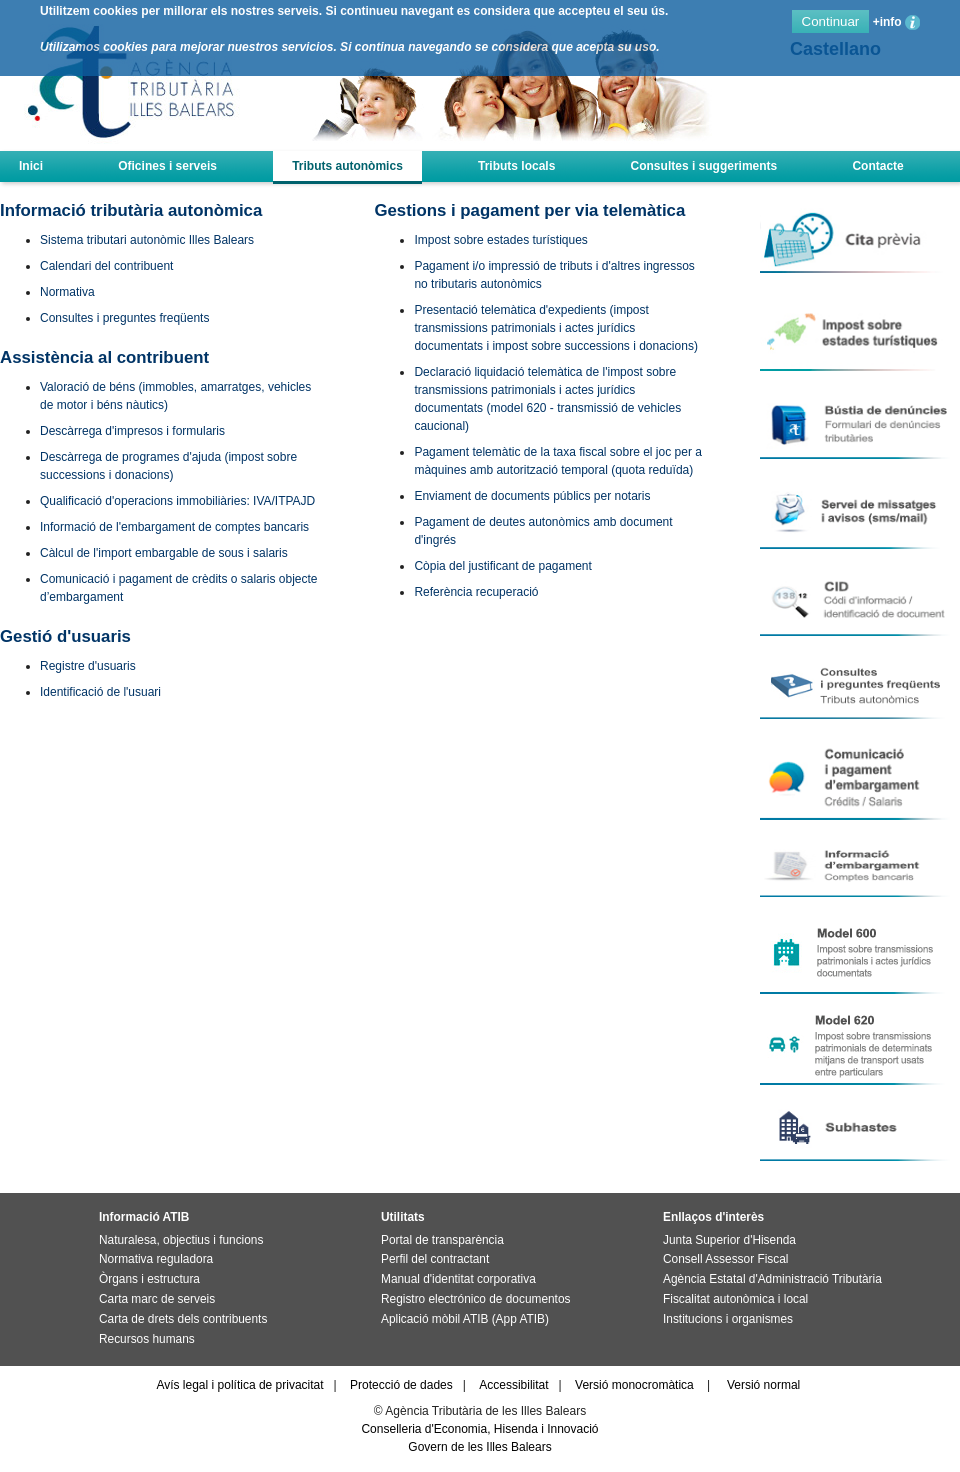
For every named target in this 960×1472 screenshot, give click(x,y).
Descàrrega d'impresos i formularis (132, 431)
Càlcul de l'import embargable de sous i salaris (164, 553)
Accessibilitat (513, 1385)
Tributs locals (516, 166)
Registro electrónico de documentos (475, 1299)
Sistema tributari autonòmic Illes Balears (147, 240)
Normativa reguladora (156, 1259)
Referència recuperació (476, 592)
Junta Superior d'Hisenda (729, 1240)
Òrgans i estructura (149, 1279)
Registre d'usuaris (88, 666)
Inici (31, 166)
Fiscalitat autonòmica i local (735, 1299)
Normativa (67, 292)
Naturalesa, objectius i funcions (181, 1240)
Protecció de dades (401, 1385)
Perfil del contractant (435, 1259)
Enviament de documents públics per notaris (532, 496)
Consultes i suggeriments (704, 166)
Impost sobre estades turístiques (500, 240)
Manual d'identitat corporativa (458, 1279)
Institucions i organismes (728, 1319)
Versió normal (763, 1385)
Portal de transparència (442, 1240)
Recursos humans (147, 1339)
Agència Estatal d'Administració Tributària (772, 1279)
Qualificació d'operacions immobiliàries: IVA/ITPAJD (177, 501)
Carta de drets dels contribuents (183, 1319)
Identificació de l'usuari (100, 692)
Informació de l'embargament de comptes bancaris (174, 527)
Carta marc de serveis (157, 1299)
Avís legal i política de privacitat (239, 1385)
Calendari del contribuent (106, 266)
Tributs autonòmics (347, 166)
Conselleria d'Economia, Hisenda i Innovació (479, 1429)
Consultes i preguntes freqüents (124, 318)
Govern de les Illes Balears (479, 1447)
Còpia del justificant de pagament (502, 566)
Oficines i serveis (167, 166)
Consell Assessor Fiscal (725, 1259)
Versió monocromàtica (634, 1385)
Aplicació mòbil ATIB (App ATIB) (465, 1319)
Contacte (877, 166)
